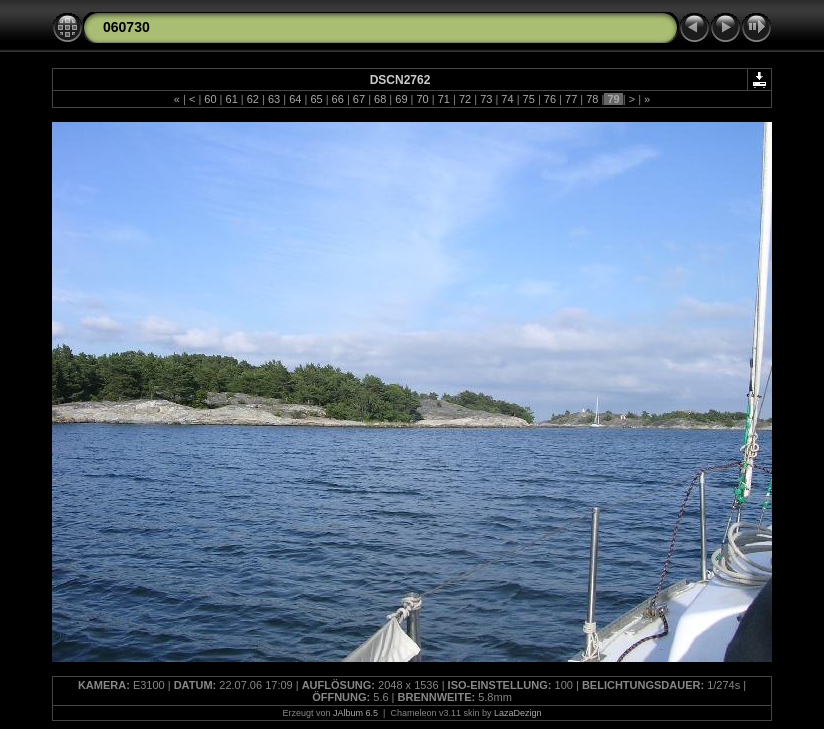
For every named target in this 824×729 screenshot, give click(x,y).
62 (253, 99)
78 (592, 99)
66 (338, 99)
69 (401, 99)
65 (316, 99)
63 (274, 99)
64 (295, 99)
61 (231, 99)
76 (550, 99)
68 (380, 99)
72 (465, 99)
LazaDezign (518, 713)
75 (529, 99)
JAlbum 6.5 (355, 713)
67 (359, 99)
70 (422, 99)
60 (210, 99)
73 (486, 99)
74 (507, 99)
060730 (126, 27)
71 (444, 99)
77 (571, 99)
